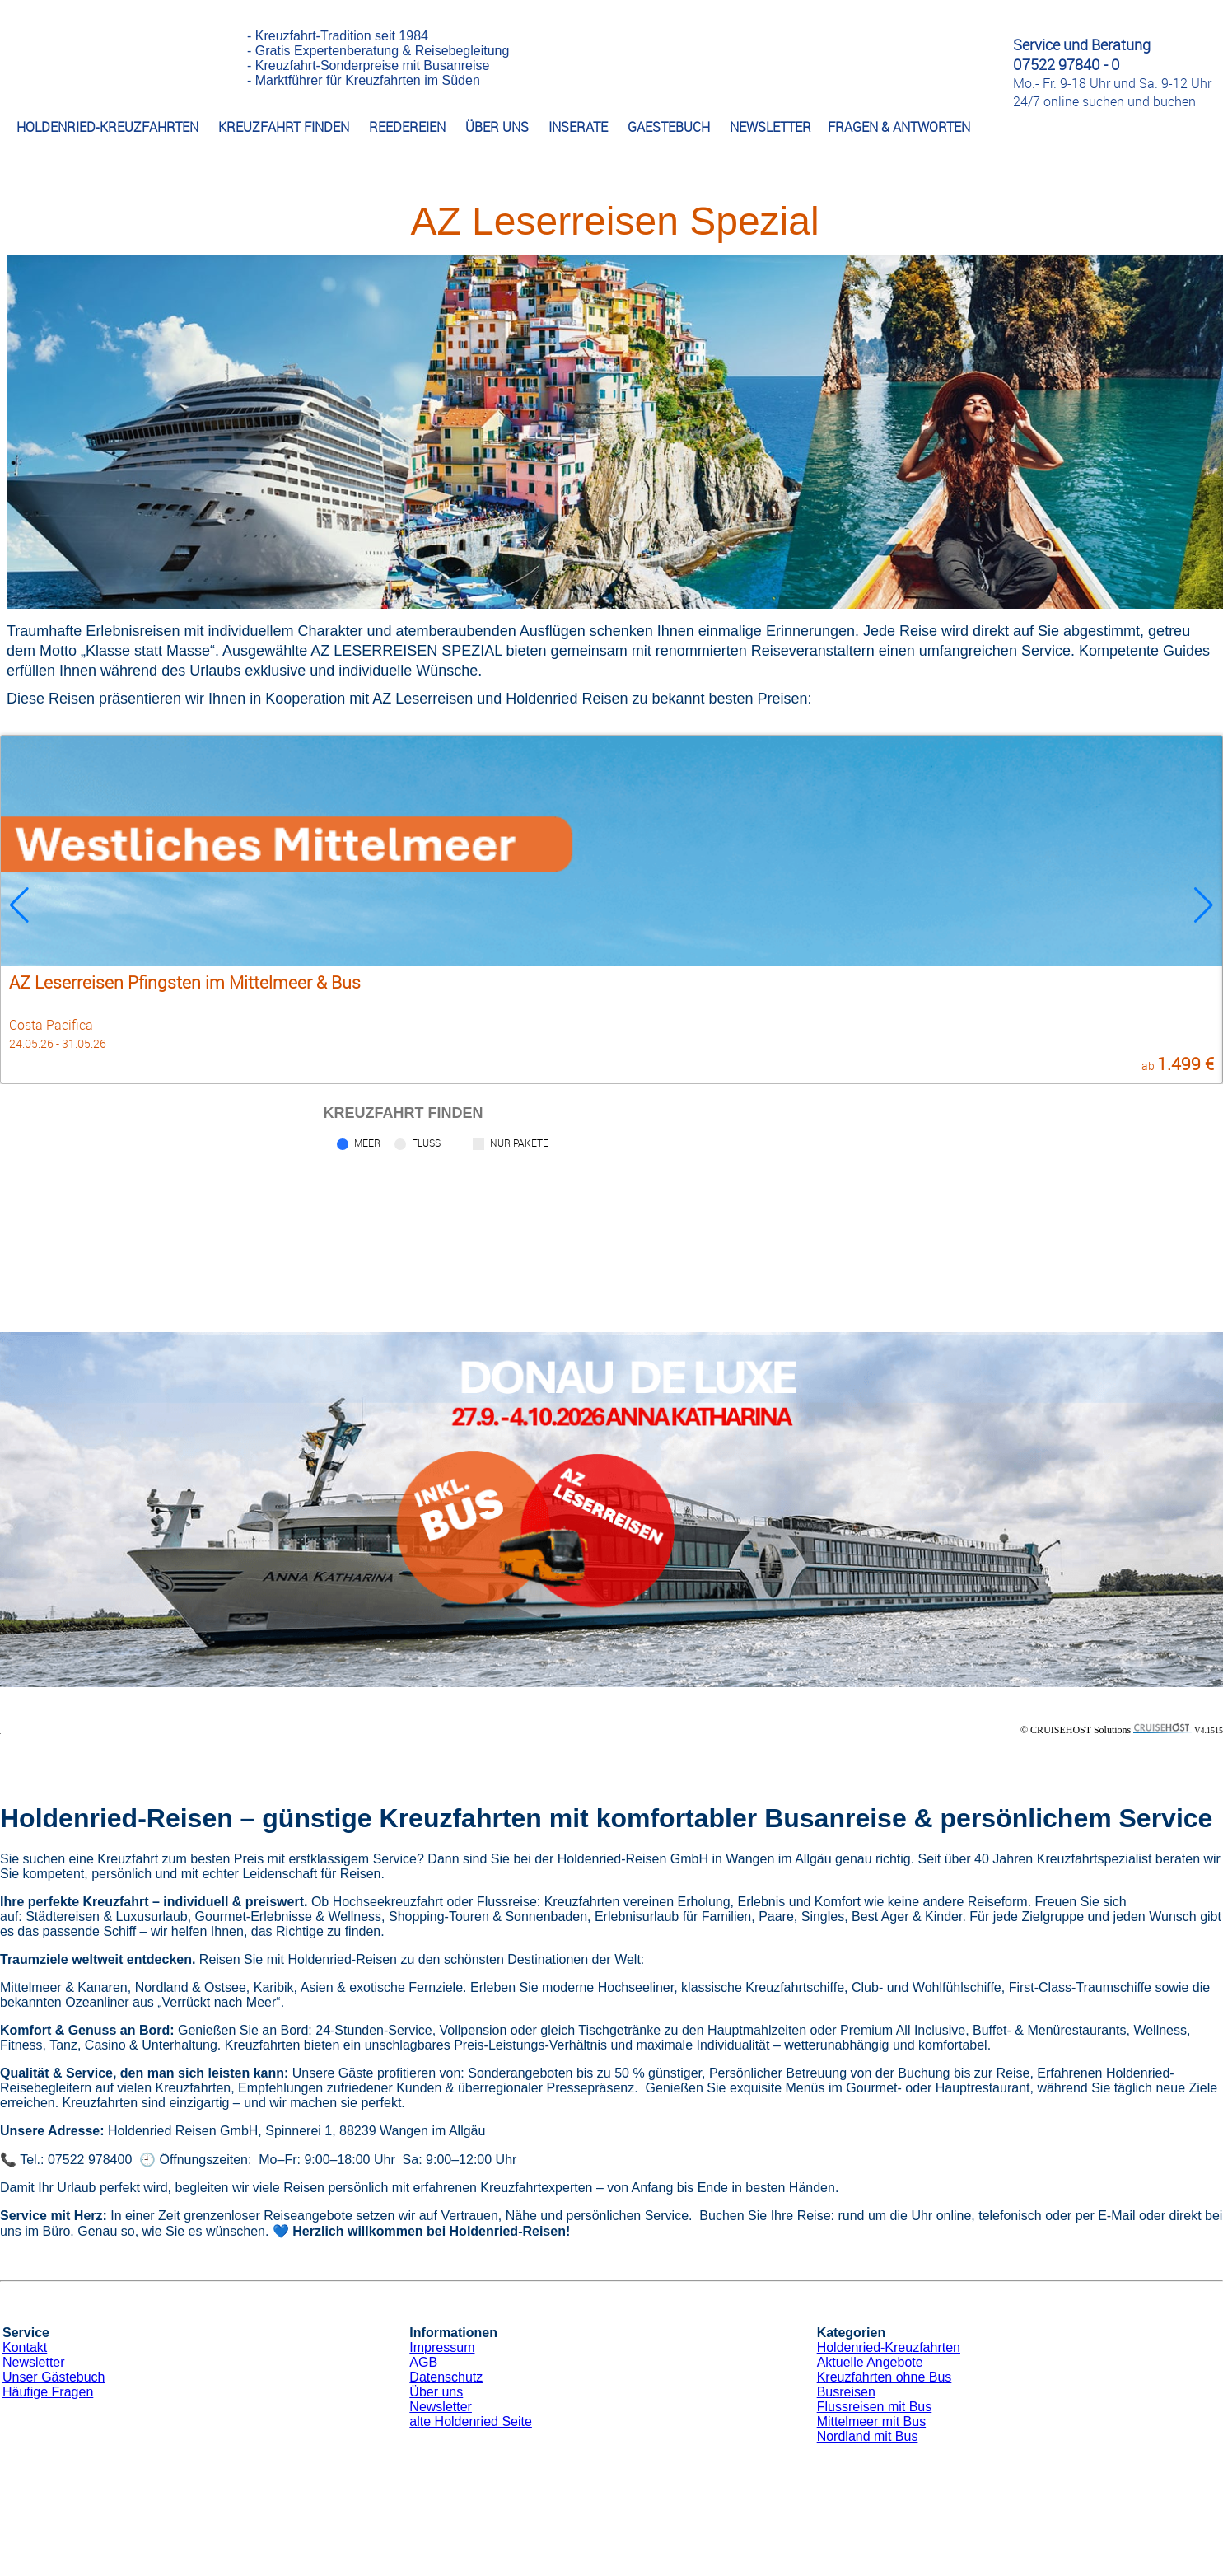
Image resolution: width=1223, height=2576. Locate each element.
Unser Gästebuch (53, 2377)
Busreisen (846, 2392)
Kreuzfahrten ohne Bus (884, 2377)
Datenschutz (446, 2377)
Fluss (426, 1142)
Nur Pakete (519, 1142)
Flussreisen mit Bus (874, 2407)
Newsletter (33, 2362)
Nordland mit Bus (867, 2436)
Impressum (441, 2347)
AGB (423, 2362)
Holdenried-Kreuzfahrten (888, 2347)
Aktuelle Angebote (870, 2362)
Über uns (436, 2392)
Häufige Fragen (47, 2392)
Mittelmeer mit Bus (871, 2422)
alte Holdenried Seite (470, 2422)
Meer (367, 1142)
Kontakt (24, 2347)
